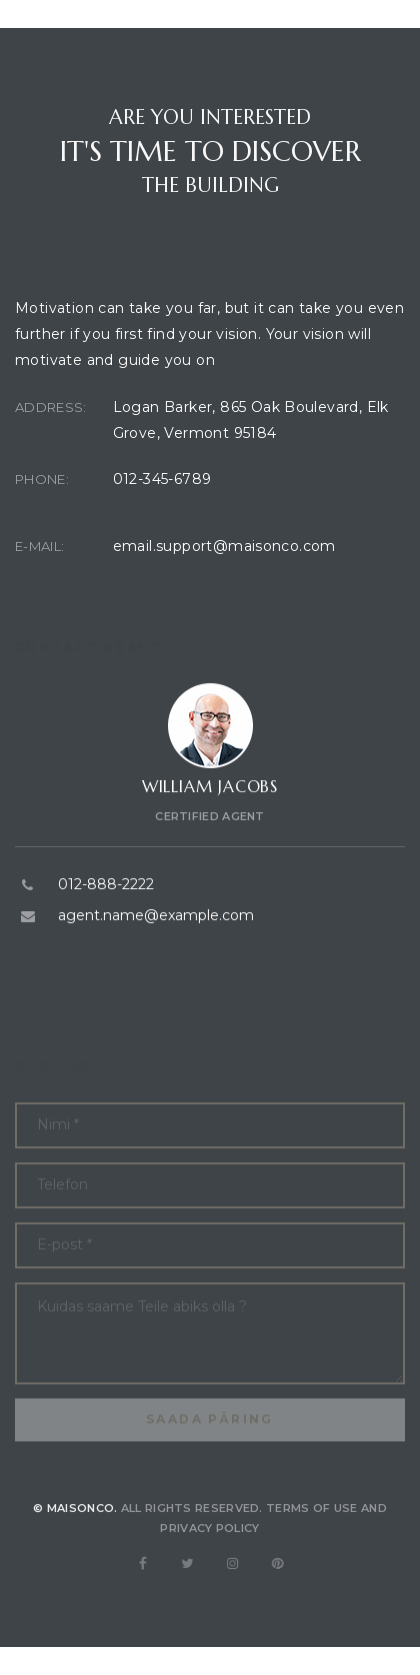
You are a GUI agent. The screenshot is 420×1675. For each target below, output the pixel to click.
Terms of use (312, 1527)
